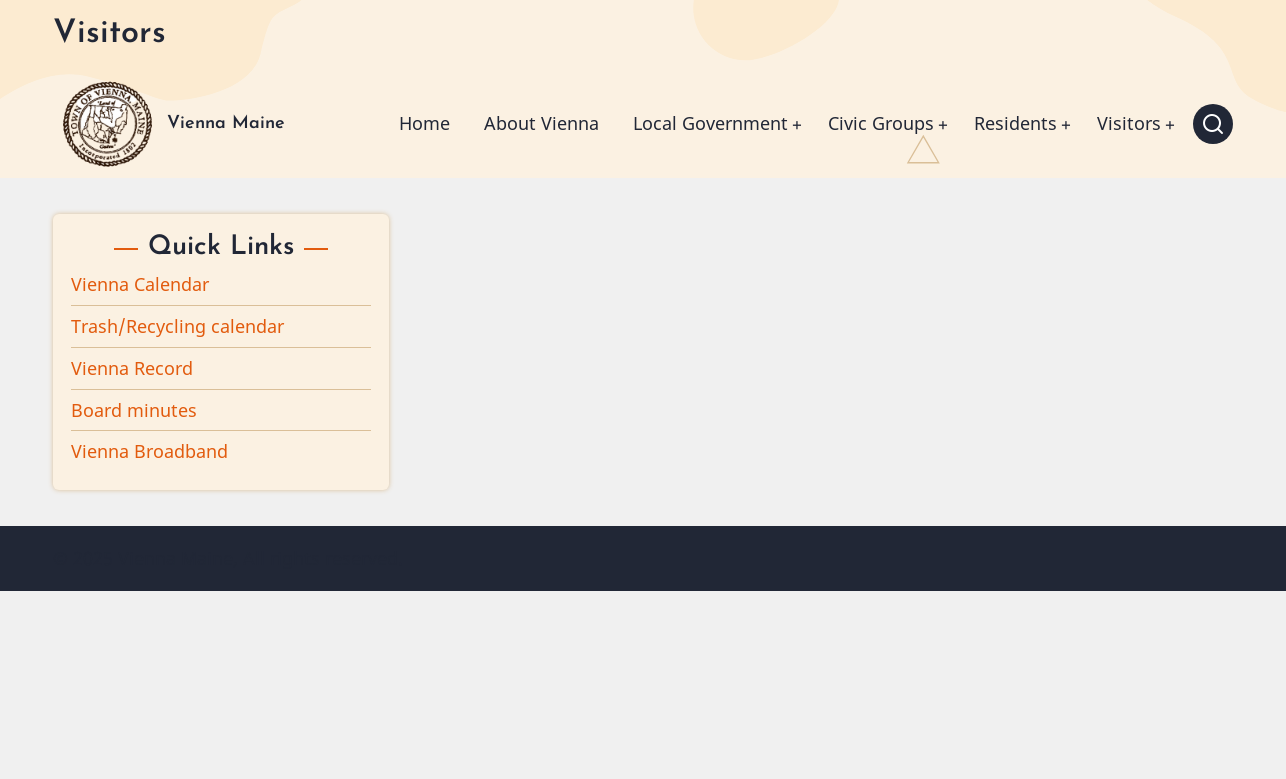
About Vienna (541, 123)
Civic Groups (881, 123)
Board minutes (134, 410)
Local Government (710, 123)
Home (424, 123)
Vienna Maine (226, 123)
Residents (1015, 123)
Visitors (1129, 123)
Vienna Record (132, 368)
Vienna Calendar (140, 284)
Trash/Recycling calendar (177, 326)
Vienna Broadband (149, 451)
